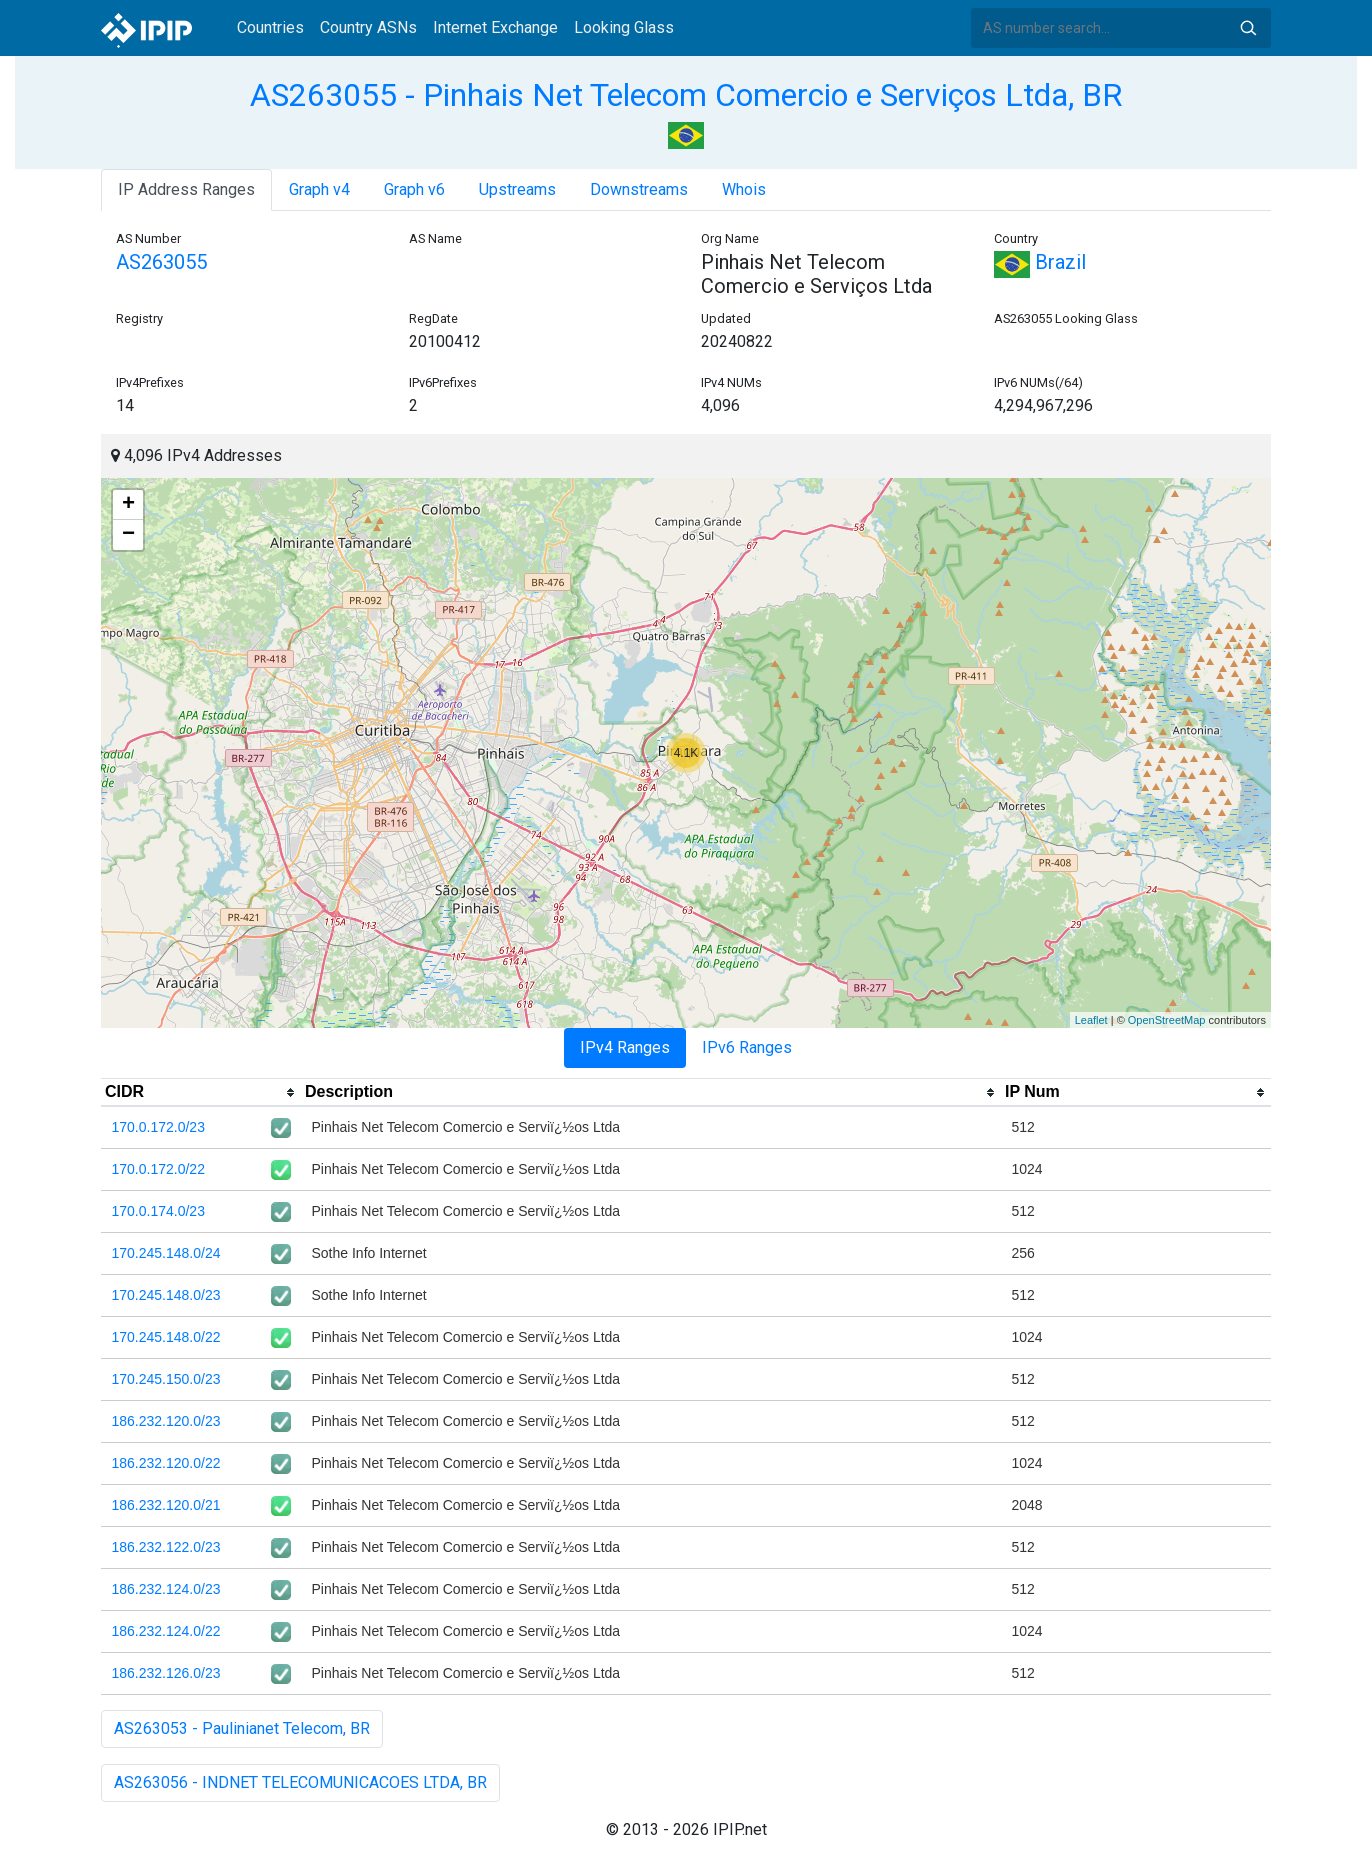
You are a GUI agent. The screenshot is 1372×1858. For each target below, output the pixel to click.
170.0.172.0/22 (158, 1169)
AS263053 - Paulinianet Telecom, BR (242, 1728)
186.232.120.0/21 (166, 1505)
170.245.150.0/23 (166, 1379)
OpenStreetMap (1167, 1020)
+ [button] (128, 505)
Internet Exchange (495, 27)
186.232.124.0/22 (166, 1631)
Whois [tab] (744, 189)
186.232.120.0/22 (166, 1463)
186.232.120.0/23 (166, 1421)
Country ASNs (368, 27)
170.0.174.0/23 (158, 1211)
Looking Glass (624, 27)
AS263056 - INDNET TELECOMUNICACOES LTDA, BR (300, 1782)
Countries (270, 27)
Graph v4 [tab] (319, 189)
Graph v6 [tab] (414, 189)
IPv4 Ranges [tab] (625, 1047)
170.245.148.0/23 (166, 1295)
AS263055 (161, 262)
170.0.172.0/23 (158, 1127)
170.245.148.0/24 (166, 1253)
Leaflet (1091, 1020)
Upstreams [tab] (517, 189)
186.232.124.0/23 (166, 1589)
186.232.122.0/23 (166, 1547)
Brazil (1040, 262)
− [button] (128, 535)
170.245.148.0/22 (166, 1337)
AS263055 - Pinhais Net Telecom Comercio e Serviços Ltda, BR (686, 95)
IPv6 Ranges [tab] (747, 1047)
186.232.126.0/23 (166, 1673)
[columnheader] (201, 1093)
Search (1248, 28)
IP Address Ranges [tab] (186, 189)
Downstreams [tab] (639, 189)
